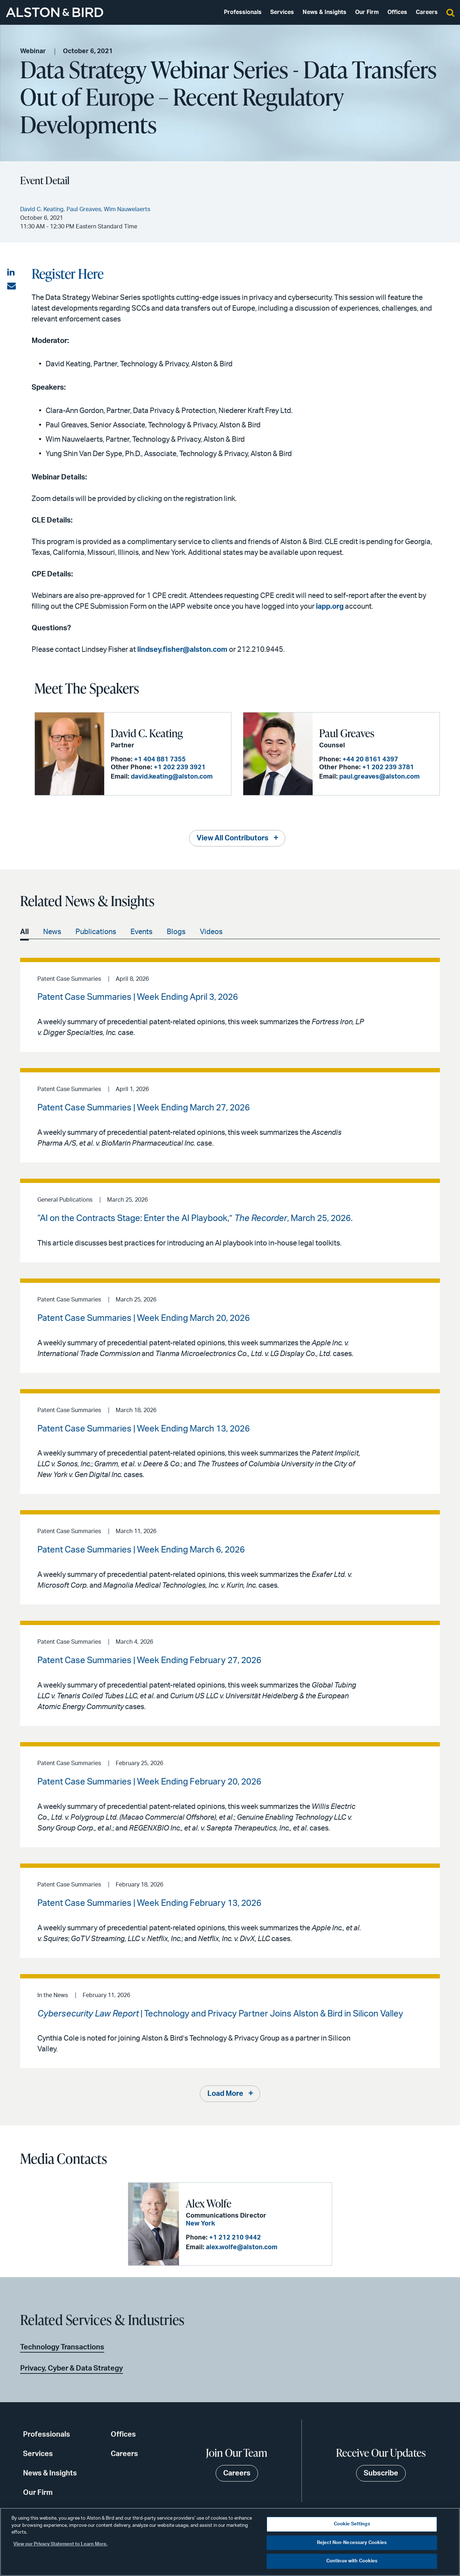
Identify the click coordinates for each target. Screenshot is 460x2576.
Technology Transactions (62, 2347)
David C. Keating (147, 733)
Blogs (176, 932)
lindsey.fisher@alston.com (182, 649)
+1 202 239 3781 (388, 767)
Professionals (243, 12)
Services (282, 12)
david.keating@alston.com (172, 777)
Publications (95, 932)
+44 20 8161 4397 (370, 759)
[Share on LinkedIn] (11, 272)
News (52, 932)
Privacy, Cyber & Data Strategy (71, 2368)
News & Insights (324, 12)
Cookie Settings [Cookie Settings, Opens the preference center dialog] (352, 2524)
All (24, 932)
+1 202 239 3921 (180, 767)
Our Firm (367, 12)
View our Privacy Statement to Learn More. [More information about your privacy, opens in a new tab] (60, 2544)
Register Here (68, 273)
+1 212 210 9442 (235, 2237)
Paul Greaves (346, 733)
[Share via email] (11, 286)
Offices (397, 12)
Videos (211, 932)
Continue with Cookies (352, 2561)
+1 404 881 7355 (160, 759)
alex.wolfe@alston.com (241, 2247)
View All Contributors (232, 838)
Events (141, 932)
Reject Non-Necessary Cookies (352, 2542)
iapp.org (330, 606)
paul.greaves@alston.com (379, 777)
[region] (230, 2542)
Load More (225, 2093)
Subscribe (381, 2473)
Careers (427, 12)
